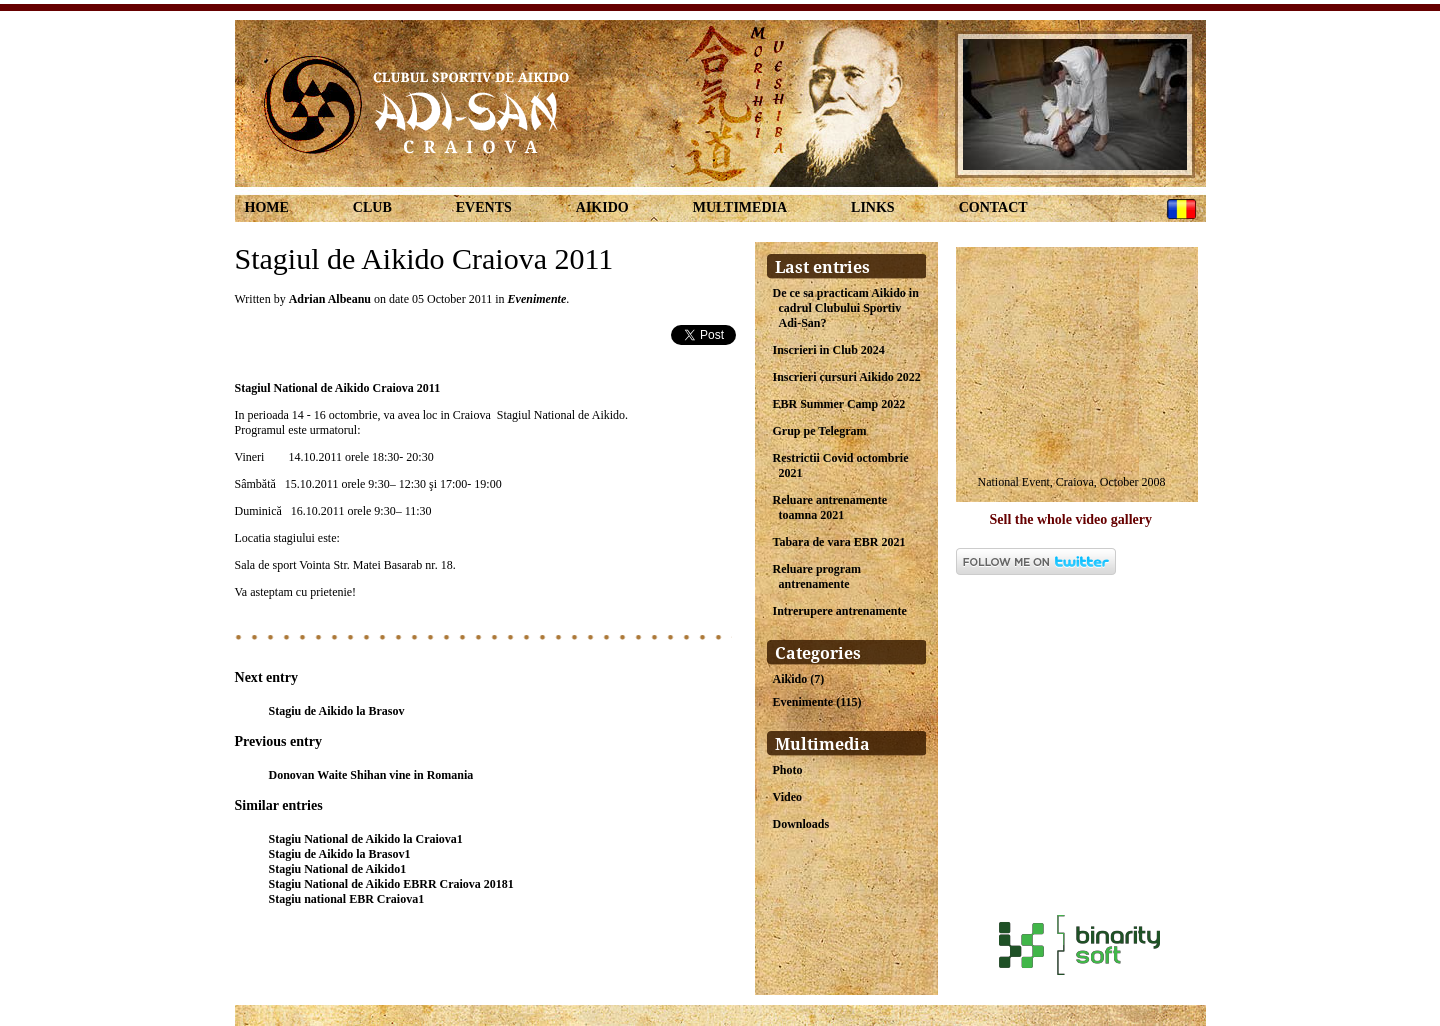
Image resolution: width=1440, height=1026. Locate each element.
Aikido (602, 207)
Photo (788, 770)
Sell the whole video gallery (1071, 519)
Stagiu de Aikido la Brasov (337, 711)
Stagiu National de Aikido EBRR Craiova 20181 (391, 884)
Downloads (801, 824)
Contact (993, 207)
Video (788, 797)
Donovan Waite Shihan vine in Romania (371, 775)
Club (372, 207)
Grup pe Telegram (820, 431)
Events (484, 207)
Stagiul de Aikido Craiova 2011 (424, 258)
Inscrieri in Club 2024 (829, 350)
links (873, 207)
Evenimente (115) (817, 702)
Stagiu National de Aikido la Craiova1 (366, 839)
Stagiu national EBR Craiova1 (347, 899)
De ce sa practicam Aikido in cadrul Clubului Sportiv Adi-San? (846, 308)
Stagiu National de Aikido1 (338, 869)
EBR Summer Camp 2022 (839, 404)
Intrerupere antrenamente (840, 611)
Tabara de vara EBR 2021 (839, 542)
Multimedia (740, 207)
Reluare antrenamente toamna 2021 (830, 507)
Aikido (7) (799, 679)
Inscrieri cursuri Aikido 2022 (847, 377)
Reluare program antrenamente (817, 576)
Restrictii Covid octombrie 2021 (841, 465)
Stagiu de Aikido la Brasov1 (340, 854)
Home (267, 207)
